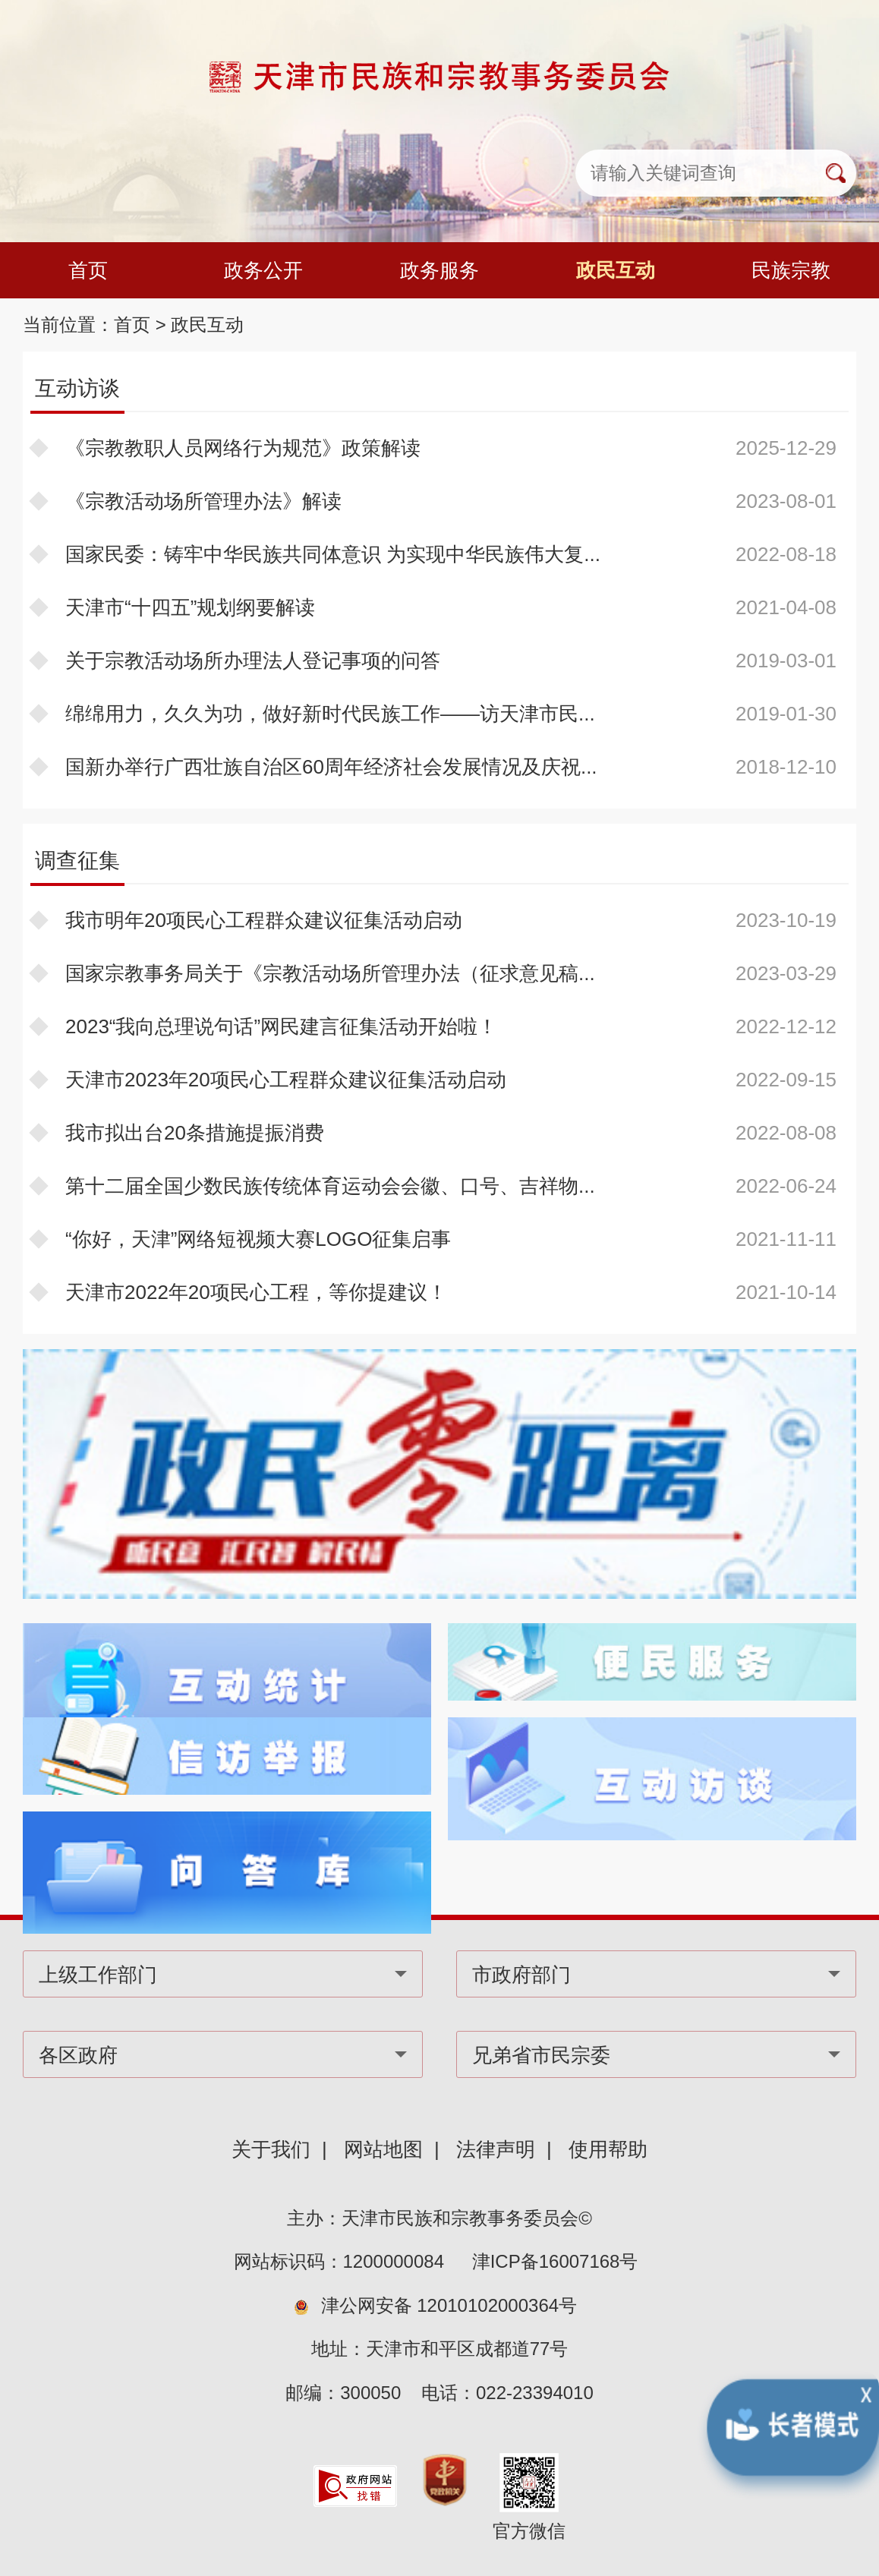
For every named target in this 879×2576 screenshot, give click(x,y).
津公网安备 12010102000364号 (449, 2305)
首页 (88, 270)
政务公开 (263, 270)
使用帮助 (608, 2149)
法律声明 (495, 2149)
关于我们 (271, 2149)
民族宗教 (790, 270)
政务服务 (439, 270)
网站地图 (383, 2149)
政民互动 (615, 270)
